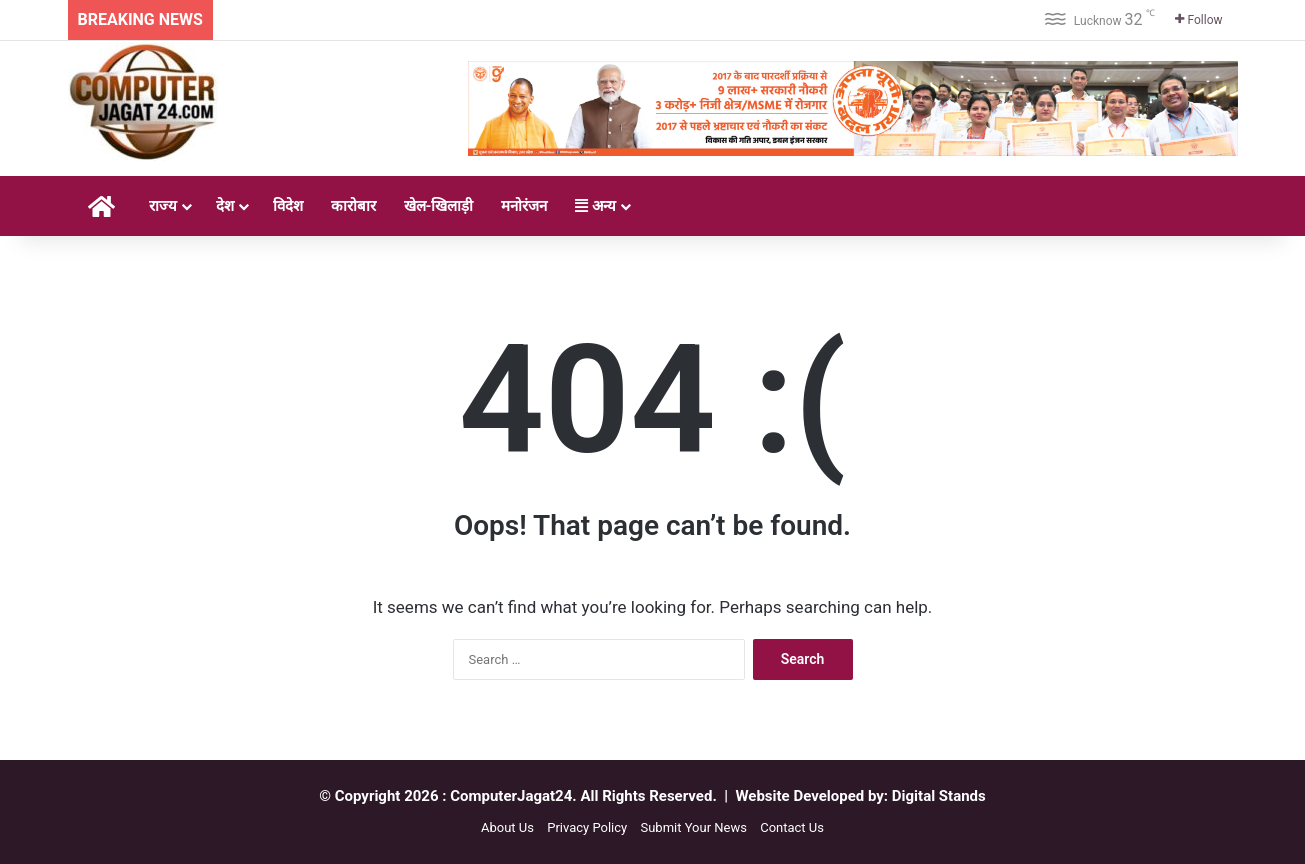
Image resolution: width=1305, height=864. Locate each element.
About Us (507, 827)
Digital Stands (939, 796)
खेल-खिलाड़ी (439, 206)
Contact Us (792, 827)
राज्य (163, 206)
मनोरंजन (524, 206)
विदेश (288, 206)
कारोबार (353, 206)
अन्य (595, 206)
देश (225, 206)
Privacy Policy (587, 827)
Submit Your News (693, 827)
